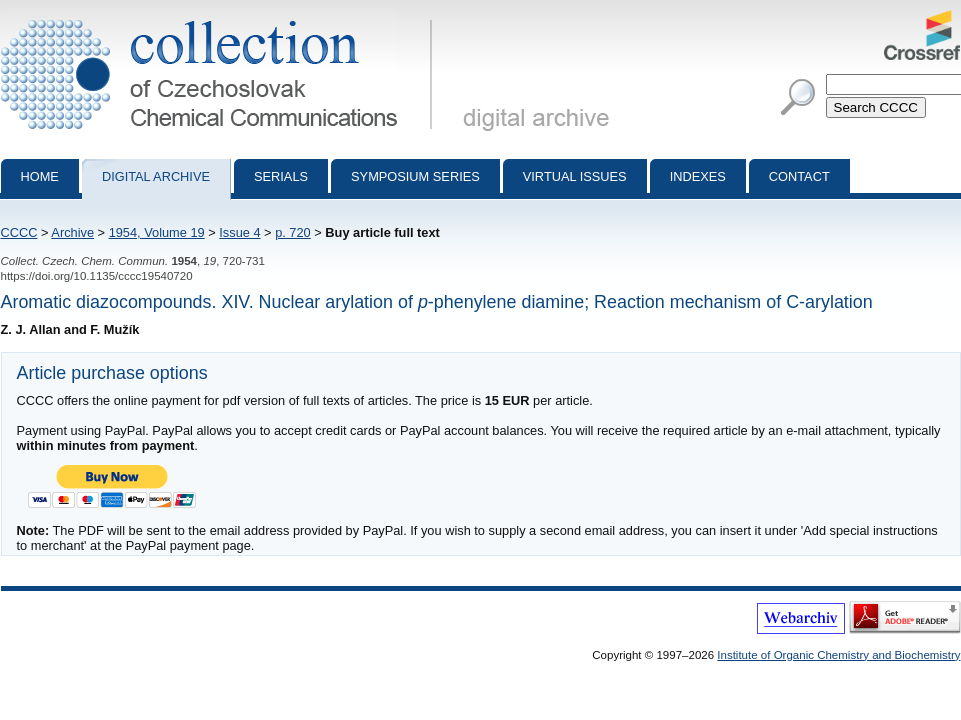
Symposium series (415, 176)
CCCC (19, 232)
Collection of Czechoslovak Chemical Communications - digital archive (220, 18)
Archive (72, 232)
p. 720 (293, 232)
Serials (281, 176)
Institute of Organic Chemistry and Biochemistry (838, 655)
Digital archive (156, 176)
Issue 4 (239, 232)
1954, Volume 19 (157, 232)
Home (40, 176)
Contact (799, 176)
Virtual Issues (575, 176)
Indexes (698, 176)
